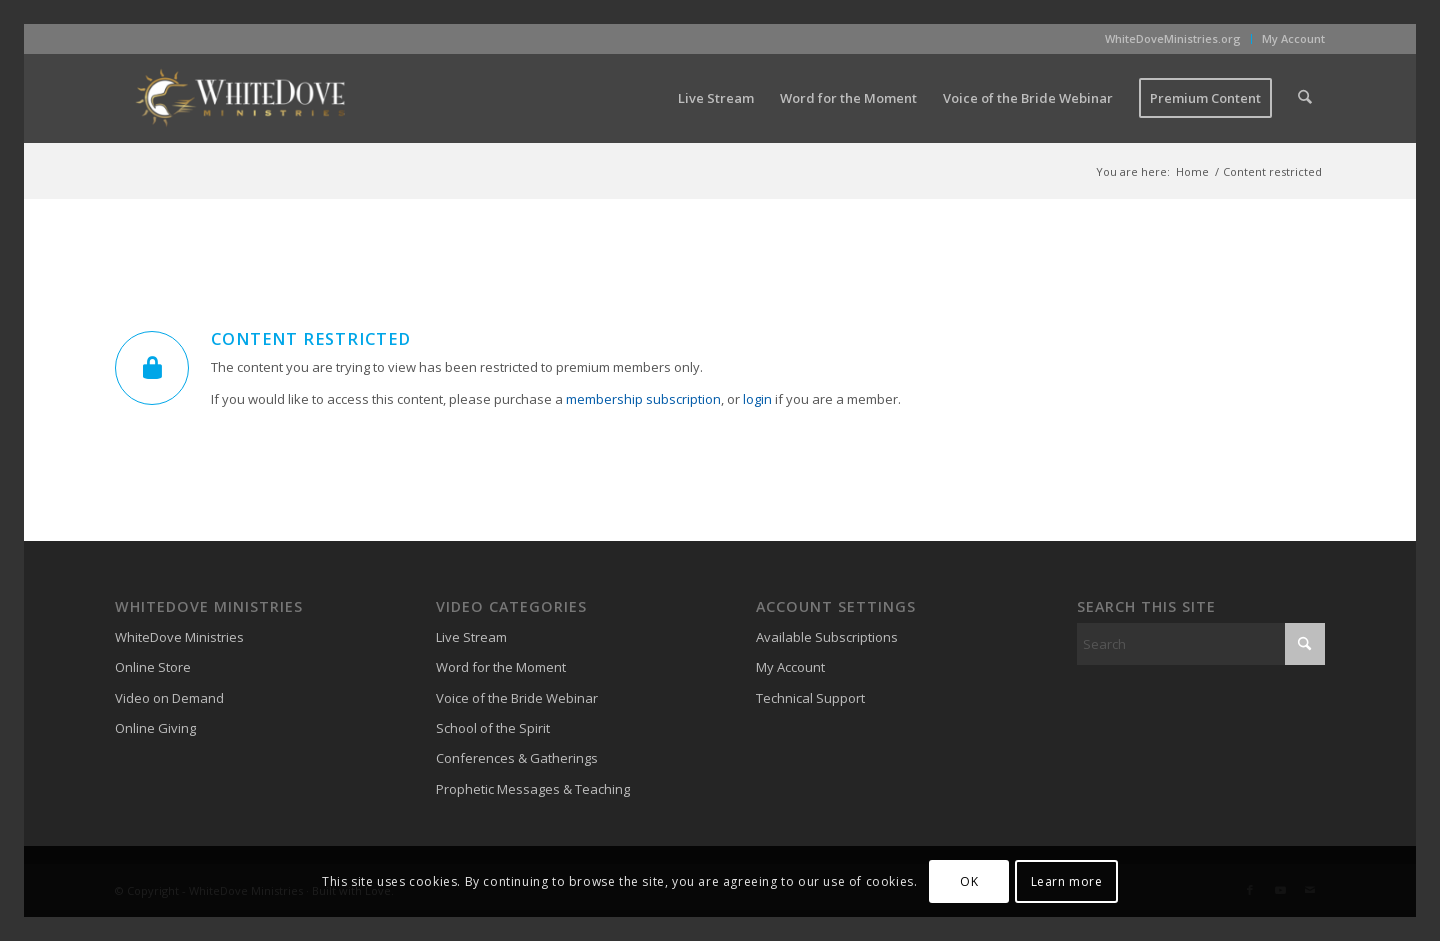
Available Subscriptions (827, 637)
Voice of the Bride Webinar (517, 698)
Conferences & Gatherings (517, 758)
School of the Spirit (493, 728)
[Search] (1305, 98)
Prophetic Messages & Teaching (533, 789)
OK (969, 881)
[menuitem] (1173, 39)
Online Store (153, 667)
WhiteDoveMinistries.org (1173, 38)
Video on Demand (169, 698)
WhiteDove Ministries (179, 637)
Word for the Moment (501, 667)
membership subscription (643, 399)
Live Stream (471, 637)
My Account (1293, 38)
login (757, 399)
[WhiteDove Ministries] (240, 98)
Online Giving (155, 728)
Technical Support (810, 698)
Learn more (1067, 881)
